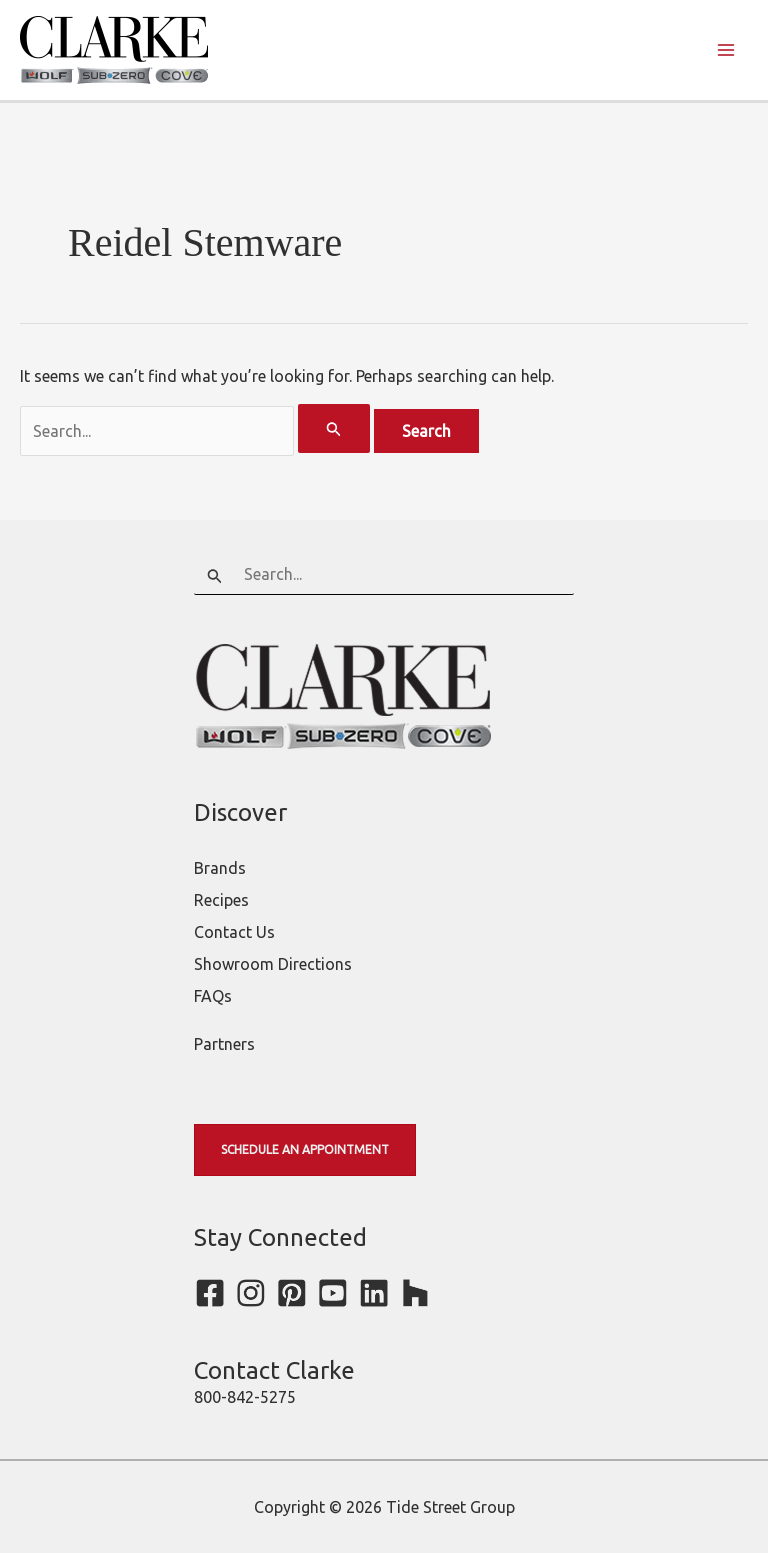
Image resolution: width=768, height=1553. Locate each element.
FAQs (213, 996)
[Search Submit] (334, 428)
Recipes (221, 900)
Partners (224, 1044)
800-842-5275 (245, 1397)
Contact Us (234, 932)
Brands (220, 868)
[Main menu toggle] (726, 50)
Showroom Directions (273, 964)
